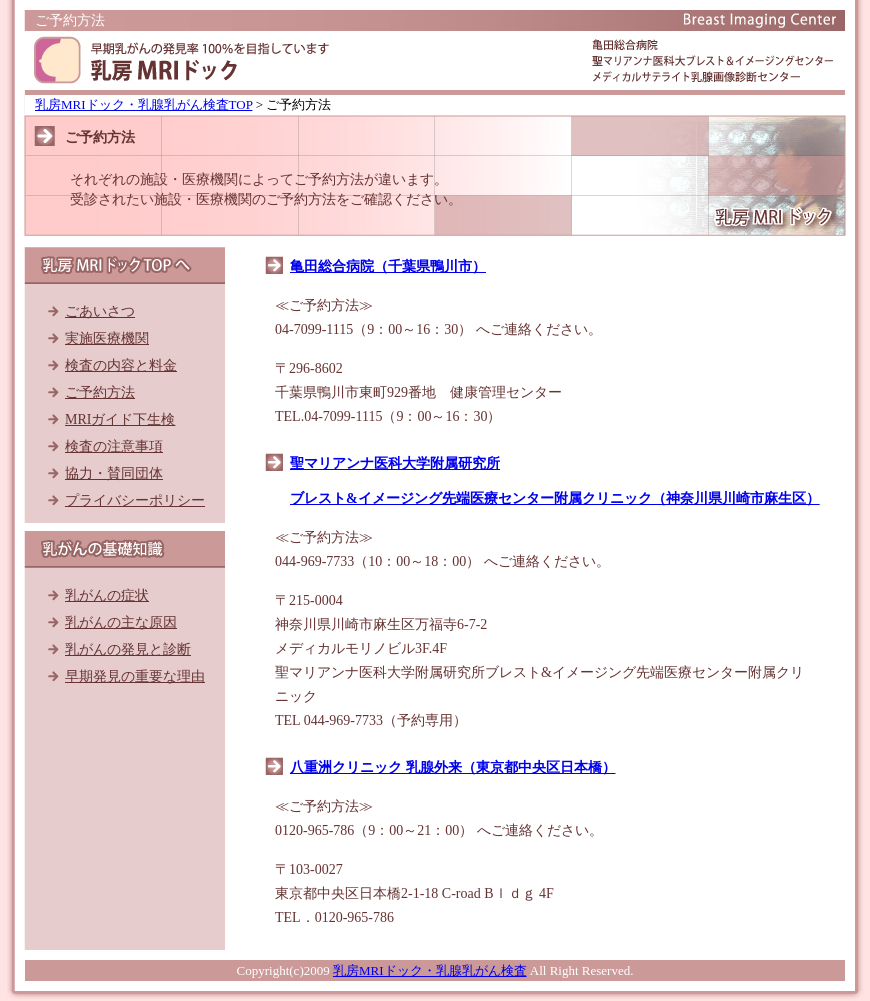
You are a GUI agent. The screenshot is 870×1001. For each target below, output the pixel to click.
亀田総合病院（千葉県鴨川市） (388, 266)
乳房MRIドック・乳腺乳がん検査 (430, 970)
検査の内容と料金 (121, 365)
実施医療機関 (107, 338)
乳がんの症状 (107, 595)
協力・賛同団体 (114, 473)
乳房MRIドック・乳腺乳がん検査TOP (143, 104)
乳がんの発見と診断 (128, 649)
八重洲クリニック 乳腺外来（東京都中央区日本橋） (453, 767)
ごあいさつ (100, 311)
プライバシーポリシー (135, 500)
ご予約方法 (100, 392)
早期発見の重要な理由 (135, 676)
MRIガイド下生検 (120, 419)
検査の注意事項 (114, 446)
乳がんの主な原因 (121, 622)
